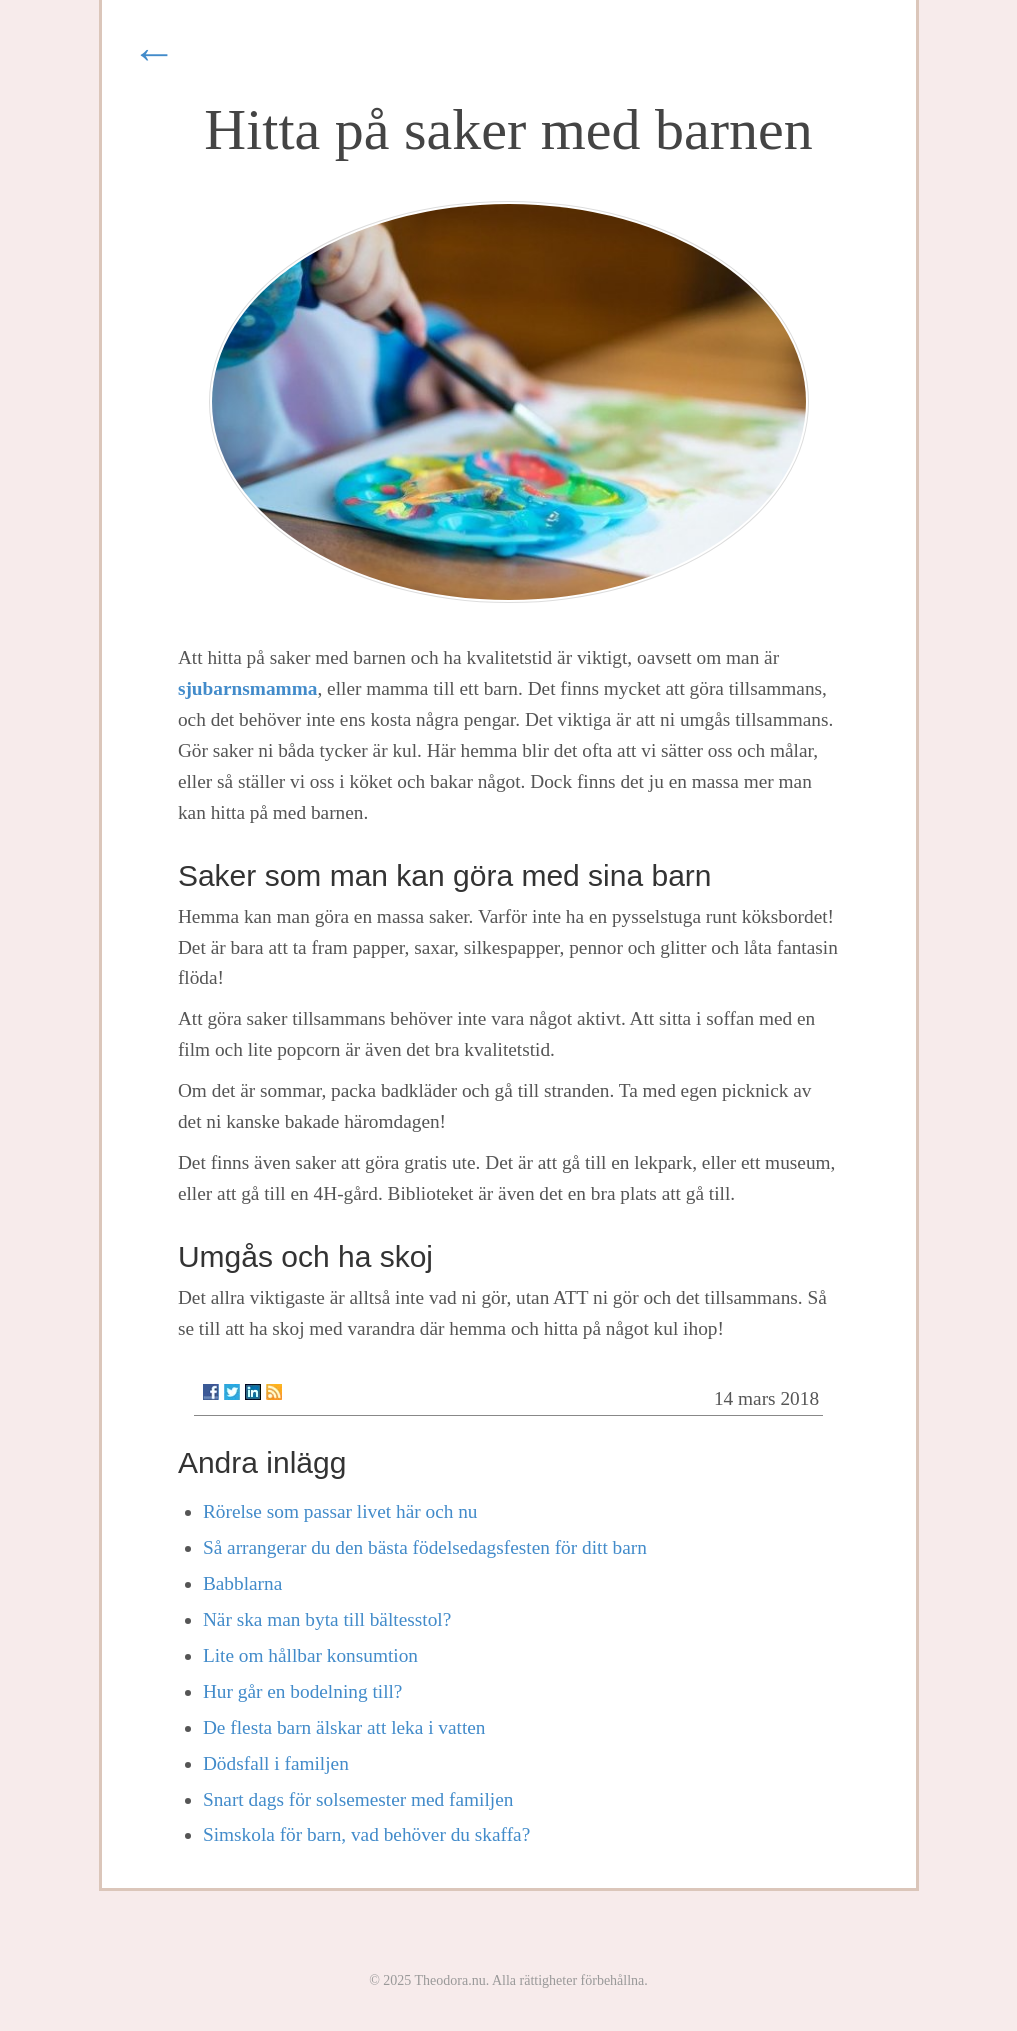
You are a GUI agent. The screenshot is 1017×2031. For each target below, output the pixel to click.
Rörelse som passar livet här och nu (340, 1511)
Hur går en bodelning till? (303, 1691)
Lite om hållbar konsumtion (310, 1655)
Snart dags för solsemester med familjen (358, 1799)
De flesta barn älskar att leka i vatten (344, 1727)
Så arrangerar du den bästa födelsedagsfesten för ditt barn (425, 1547)
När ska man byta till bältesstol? (327, 1619)
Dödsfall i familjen (276, 1763)
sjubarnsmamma (248, 688)
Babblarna (242, 1583)
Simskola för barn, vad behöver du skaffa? (366, 1834)
